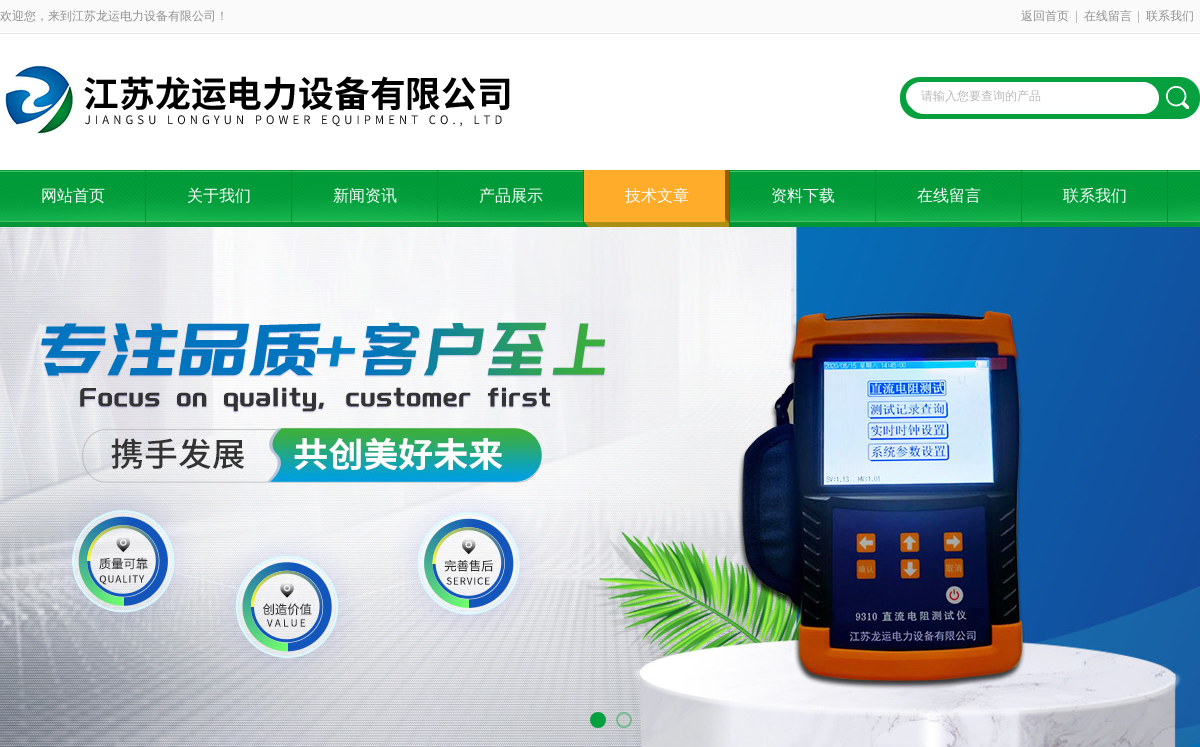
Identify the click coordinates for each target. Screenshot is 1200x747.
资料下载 (803, 195)
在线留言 (1108, 16)
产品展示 (511, 195)
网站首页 (73, 195)
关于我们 (219, 195)
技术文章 (657, 195)
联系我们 (1170, 16)
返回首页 (1045, 16)
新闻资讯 (365, 195)
